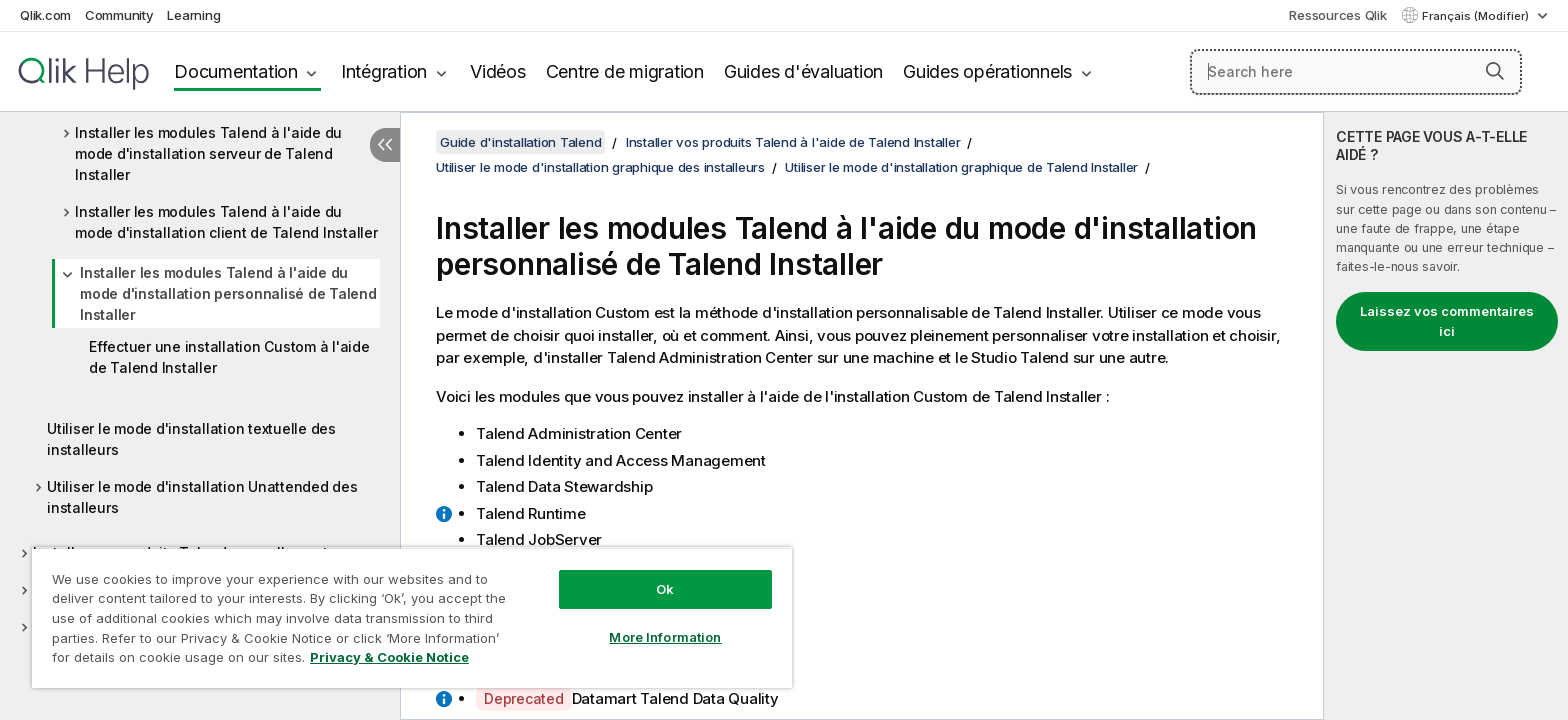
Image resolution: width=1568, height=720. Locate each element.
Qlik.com (45, 15)
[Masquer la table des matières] (385, 145)
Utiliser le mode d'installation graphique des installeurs (600, 167)
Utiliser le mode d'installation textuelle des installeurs (191, 439)
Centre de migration (625, 71)
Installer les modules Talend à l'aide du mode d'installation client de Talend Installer (226, 222)
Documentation (236, 71)
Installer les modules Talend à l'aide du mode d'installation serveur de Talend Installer (208, 153)
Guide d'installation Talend (520, 142)
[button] (1495, 71)
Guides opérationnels (987, 71)
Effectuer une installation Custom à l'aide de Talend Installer (229, 357)
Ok (665, 589)
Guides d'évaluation (803, 71)
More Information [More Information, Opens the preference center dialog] (665, 637)
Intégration (384, 71)
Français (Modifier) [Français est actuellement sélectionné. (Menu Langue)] (1477, 16)
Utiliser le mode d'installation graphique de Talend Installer (961, 167)
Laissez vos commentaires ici (1447, 321)
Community (119, 15)
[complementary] (1446, 416)
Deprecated (524, 698)
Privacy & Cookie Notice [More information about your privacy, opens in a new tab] (389, 657)
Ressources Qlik (1337, 15)
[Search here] (1356, 72)
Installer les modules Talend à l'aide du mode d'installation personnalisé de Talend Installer (228, 293)
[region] (412, 617)
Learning (193, 15)
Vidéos (498, 71)
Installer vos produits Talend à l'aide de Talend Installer (793, 142)
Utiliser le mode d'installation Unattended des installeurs (202, 497)
